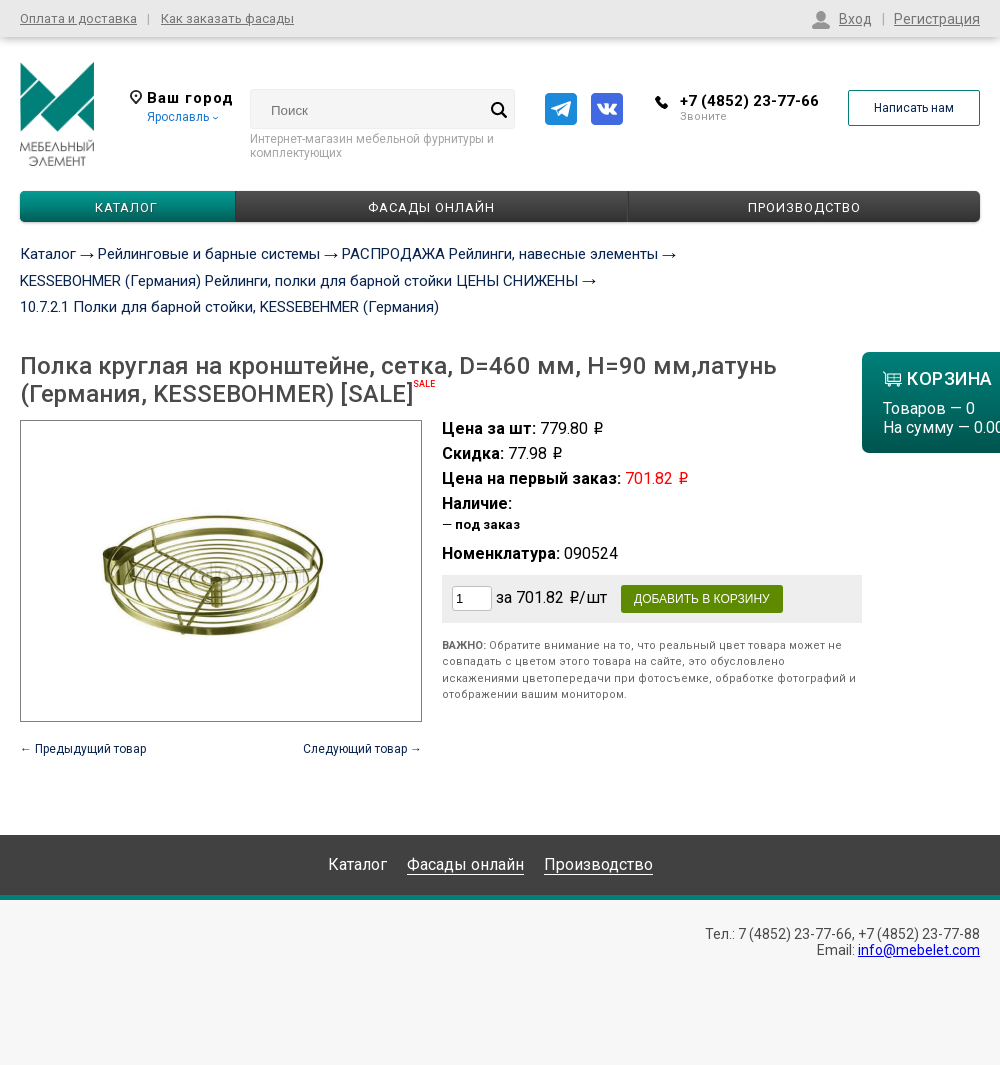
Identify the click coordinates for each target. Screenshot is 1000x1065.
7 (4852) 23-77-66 (795, 934)
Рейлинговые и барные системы (209, 254)
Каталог (48, 254)
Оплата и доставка (78, 18)
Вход (855, 19)
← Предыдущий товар (83, 749)
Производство (804, 207)
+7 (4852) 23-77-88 (919, 934)
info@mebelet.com (919, 950)
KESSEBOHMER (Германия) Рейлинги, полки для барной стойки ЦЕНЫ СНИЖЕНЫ (299, 281)
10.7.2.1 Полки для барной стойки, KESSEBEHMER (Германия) (229, 307)
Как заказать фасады (227, 18)
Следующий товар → (362, 749)
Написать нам (914, 108)
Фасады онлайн (431, 207)
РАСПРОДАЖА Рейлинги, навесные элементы (500, 254)
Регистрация (937, 19)
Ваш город (182, 98)
